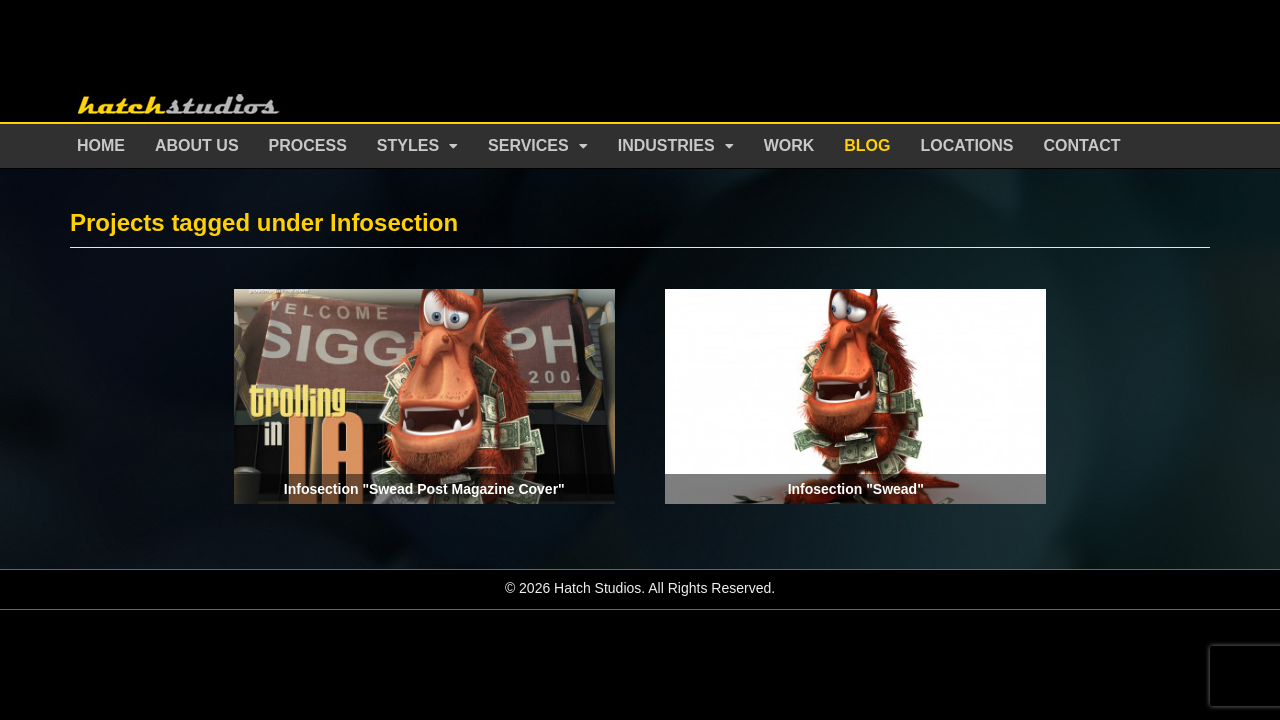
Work (789, 145)
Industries (666, 145)
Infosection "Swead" (856, 489)
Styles (408, 145)
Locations (967, 145)
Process (308, 145)
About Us (197, 145)
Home (101, 145)
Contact (1082, 145)
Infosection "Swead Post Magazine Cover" (424, 489)
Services (528, 145)
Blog (867, 145)
